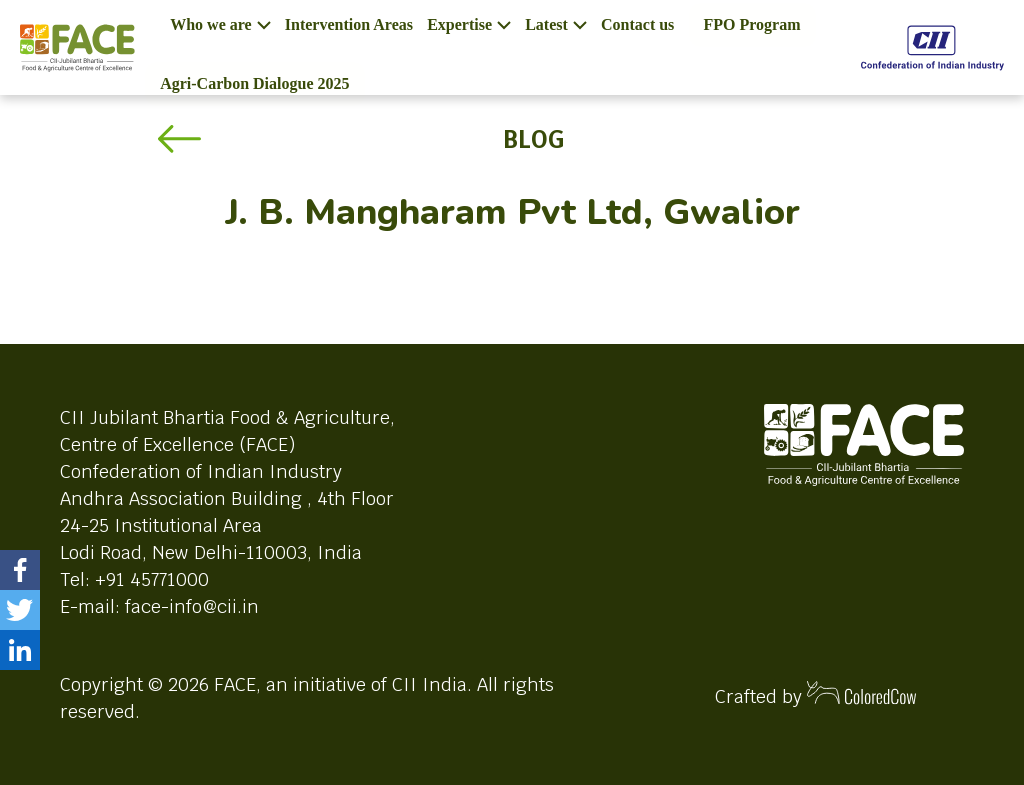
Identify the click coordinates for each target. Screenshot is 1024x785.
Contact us (637, 24)
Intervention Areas (349, 24)
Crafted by (816, 694)
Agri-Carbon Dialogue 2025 (254, 83)
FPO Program (752, 24)
